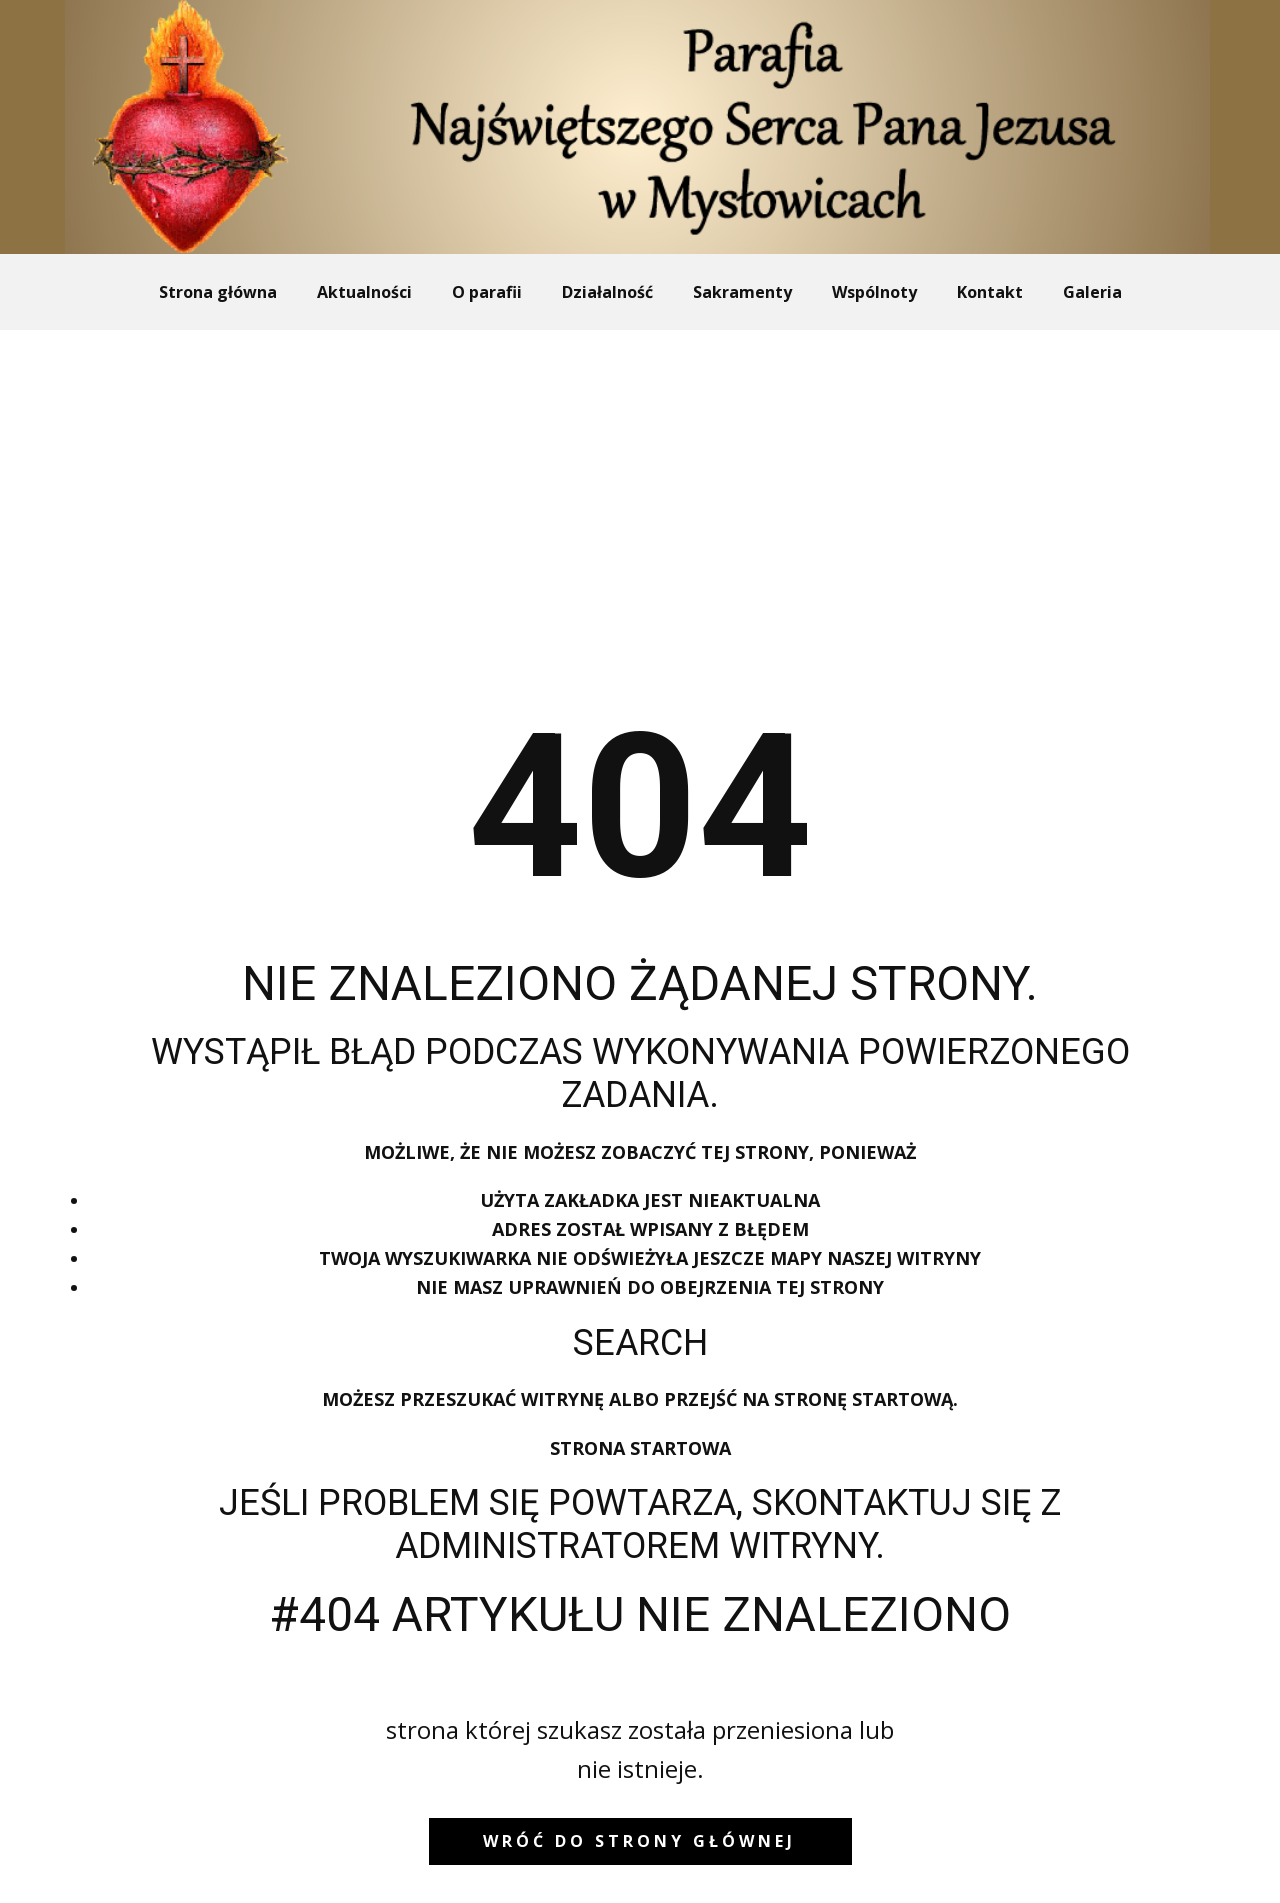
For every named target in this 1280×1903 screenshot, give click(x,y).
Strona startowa (640, 1448)
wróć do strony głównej (639, 1841)
